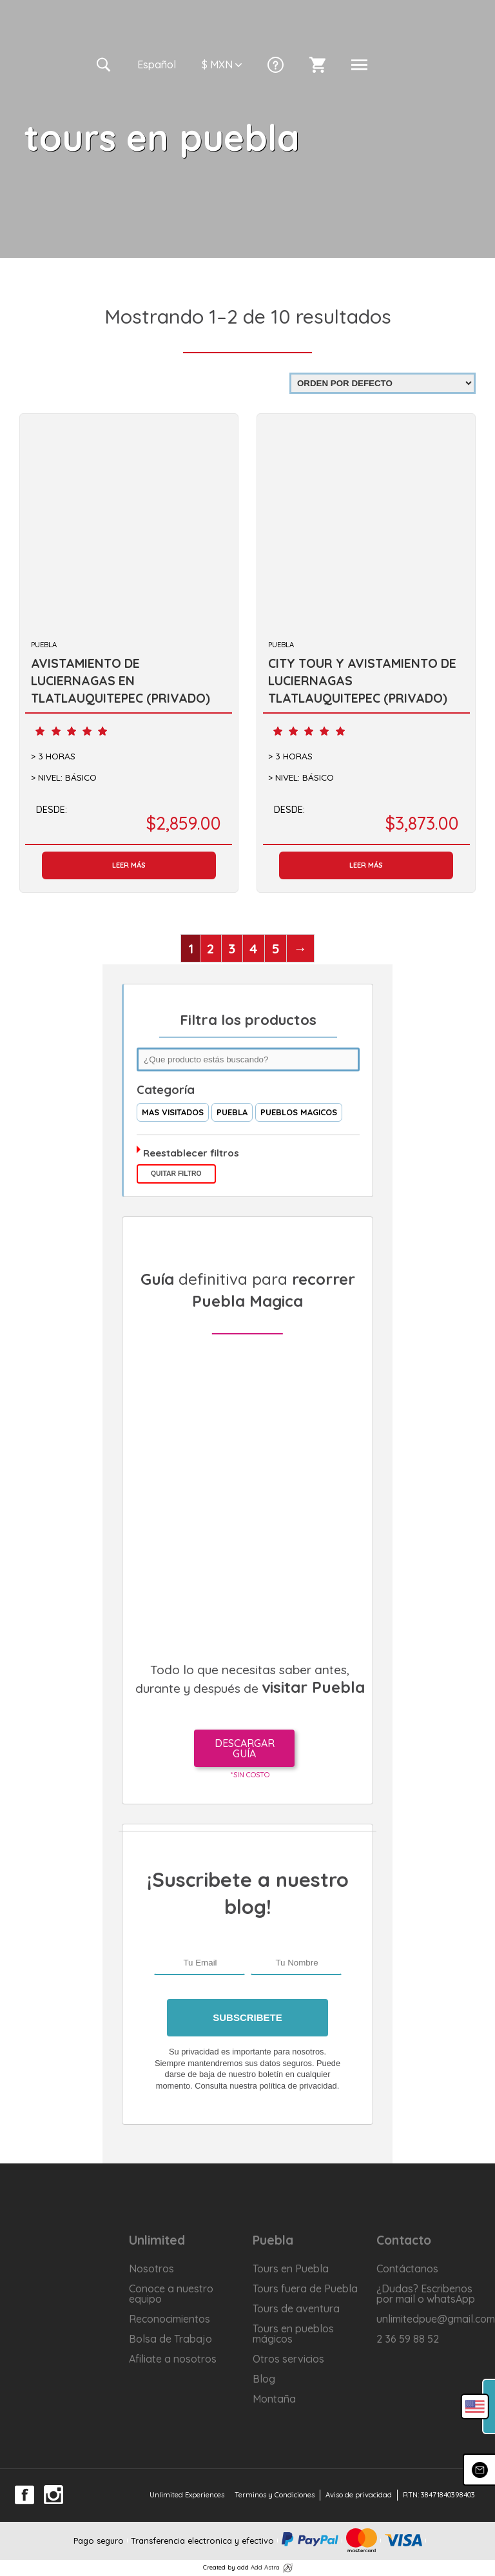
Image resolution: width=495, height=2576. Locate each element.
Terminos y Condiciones (275, 2494)
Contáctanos (407, 2268)
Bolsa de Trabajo (170, 2339)
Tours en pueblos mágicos (293, 2333)
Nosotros (151, 2268)
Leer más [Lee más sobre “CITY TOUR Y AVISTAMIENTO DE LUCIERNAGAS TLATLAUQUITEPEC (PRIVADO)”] (366, 865)
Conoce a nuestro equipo (171, 2293)
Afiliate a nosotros (173, 2359)
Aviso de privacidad (358, 2494)
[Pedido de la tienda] (382, 383)
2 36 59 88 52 (407, 2339)
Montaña (274, 2399)
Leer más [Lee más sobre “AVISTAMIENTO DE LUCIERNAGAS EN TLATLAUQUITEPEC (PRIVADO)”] (129, 865)
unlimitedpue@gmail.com (433, 2319)
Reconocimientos (169, 2319)
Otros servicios (288, 2359)
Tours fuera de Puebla (305, 2288)
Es (156, 64)
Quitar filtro (176, 1173)
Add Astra (265, 2567)
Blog (264, 2379)
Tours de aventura (296, 2308)
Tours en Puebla (291, 2268)
